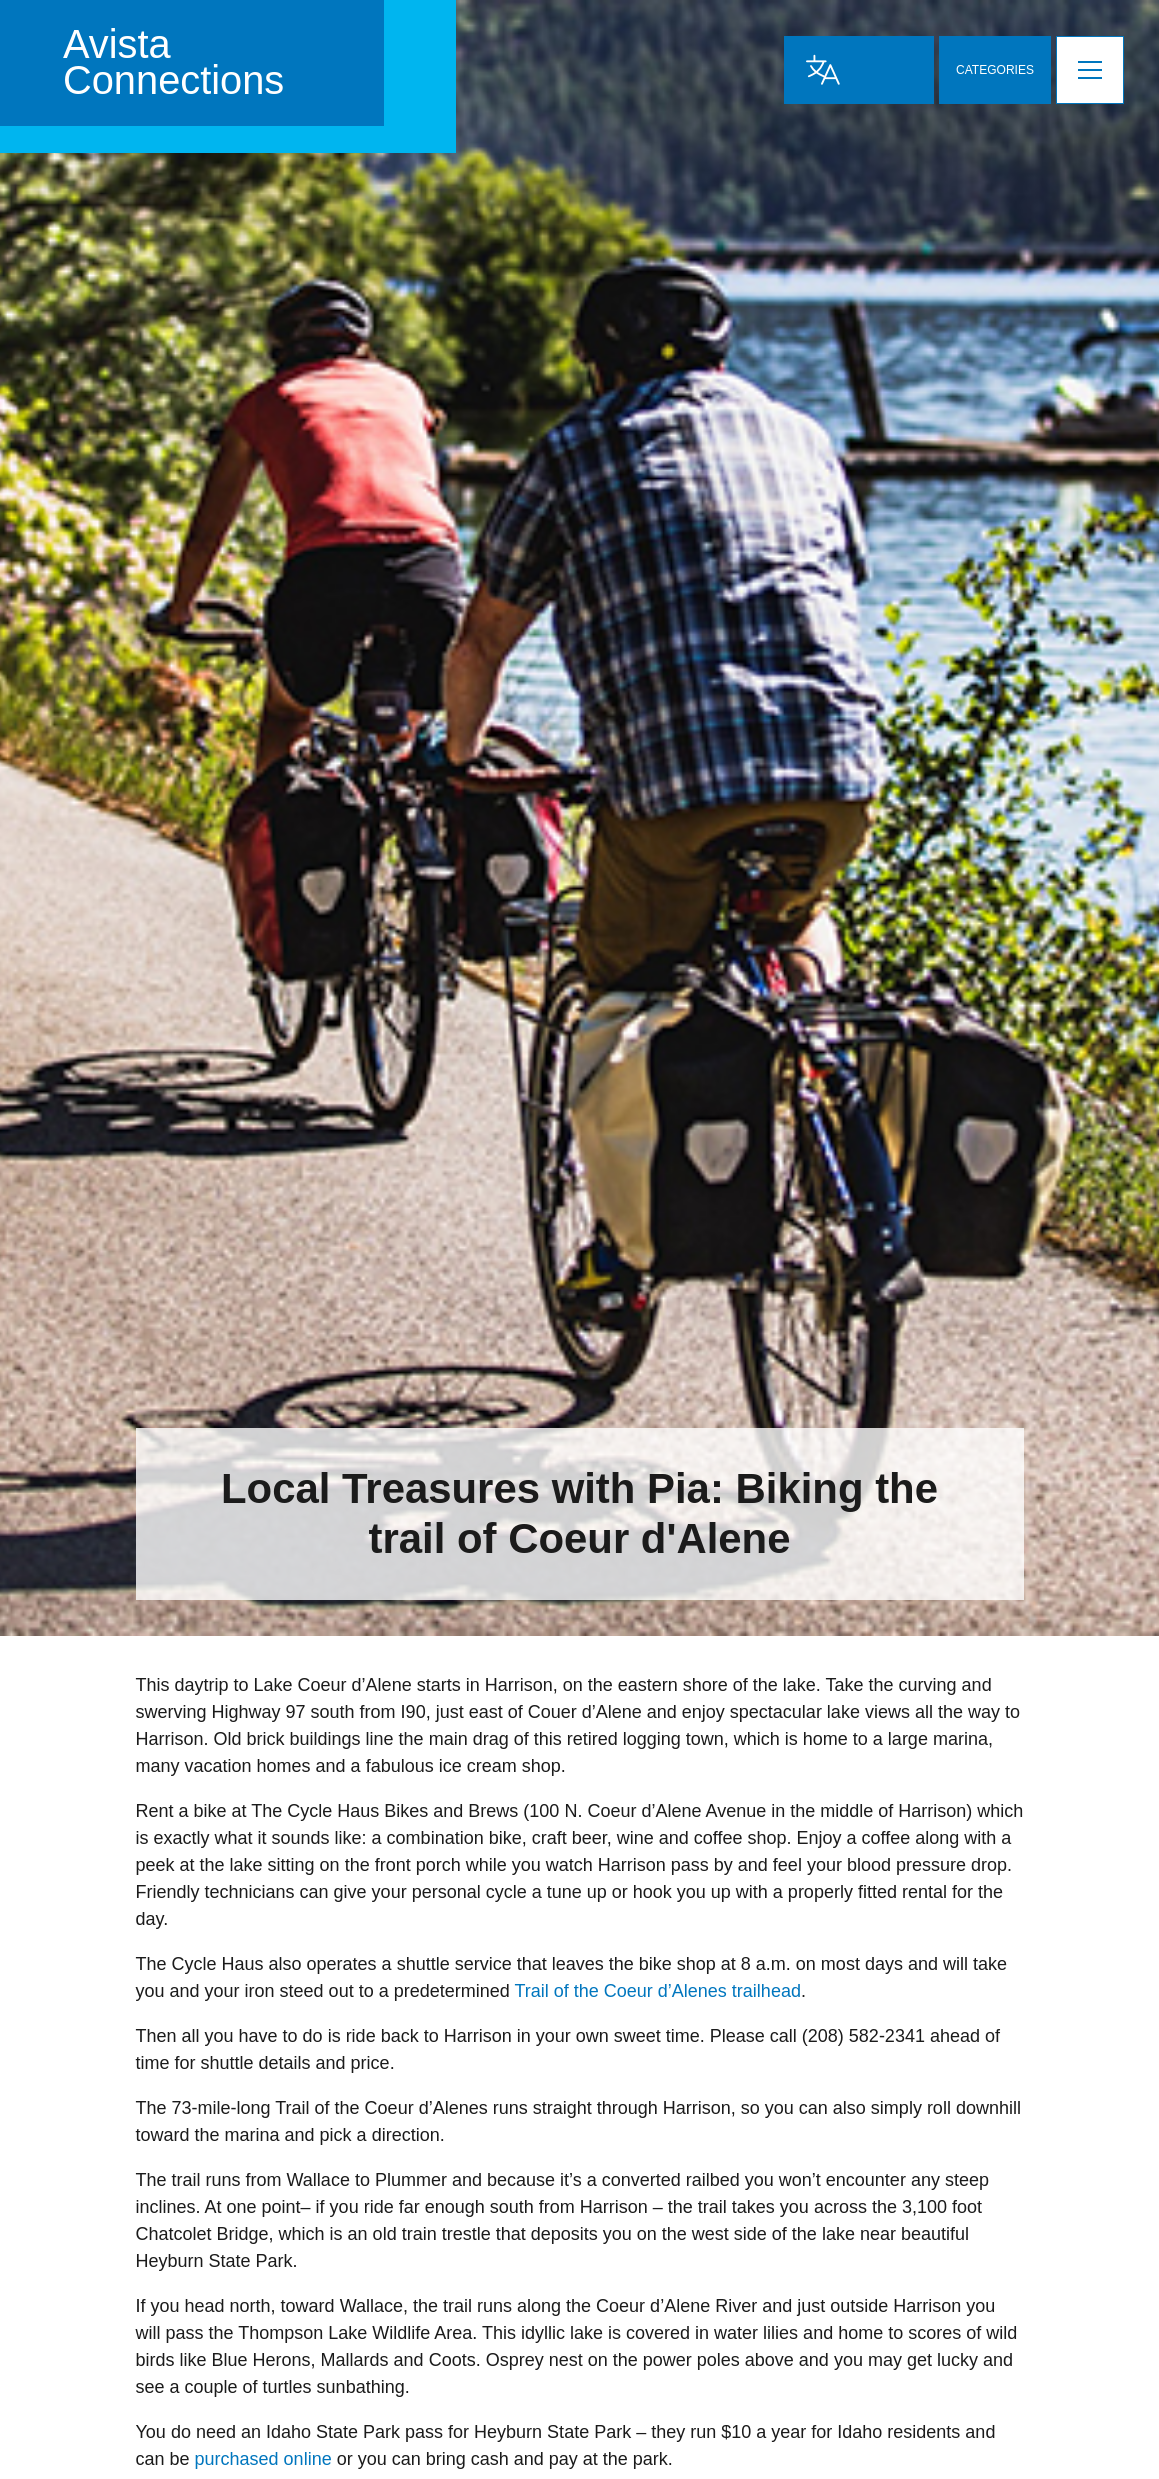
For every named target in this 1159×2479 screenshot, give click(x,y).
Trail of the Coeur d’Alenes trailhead (657, 1991)
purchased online (263, 2459)
